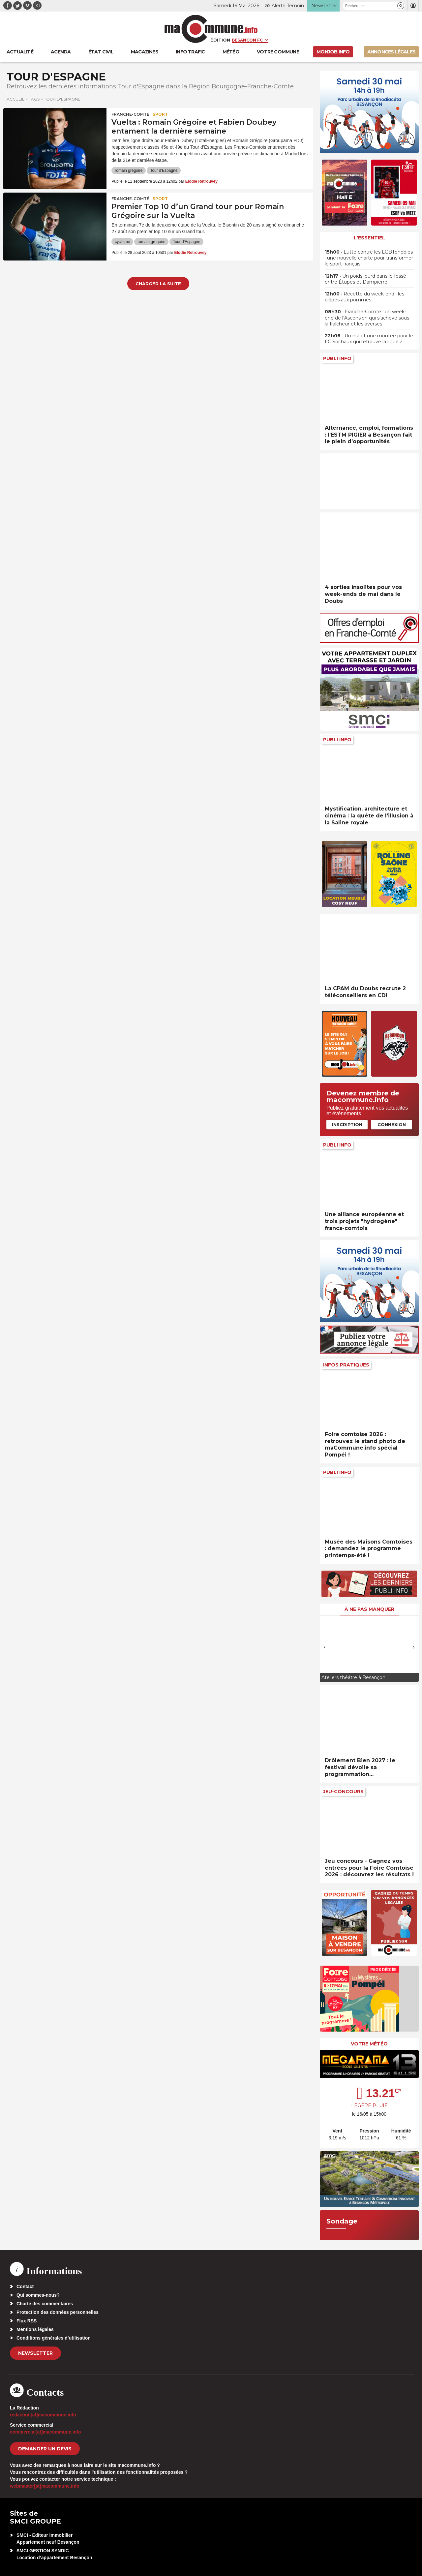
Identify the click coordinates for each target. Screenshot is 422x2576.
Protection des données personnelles (57, 2312)
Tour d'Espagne (163, 170)
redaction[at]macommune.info (43, 2414)
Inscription (347, 1124)
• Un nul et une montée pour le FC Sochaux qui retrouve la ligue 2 (369, 339)
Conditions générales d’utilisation (53, 2338)
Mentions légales (35, 2329)
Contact (25, 2286)
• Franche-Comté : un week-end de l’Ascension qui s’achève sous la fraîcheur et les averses (367, 317)
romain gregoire (128, 170)
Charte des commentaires (44, 2303)
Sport (160, 114)
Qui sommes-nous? (38, 2295)
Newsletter (35, 2353)
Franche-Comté (130, 114)
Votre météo (369, 2044)
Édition (220, 40)
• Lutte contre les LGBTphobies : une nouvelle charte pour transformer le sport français (369, 258)
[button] (400, 5)
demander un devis (45, 2449)
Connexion (391, 1124)
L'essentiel (369, 238)
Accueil (15, 99)
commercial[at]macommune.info (45, 2432)
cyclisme (122, 241)
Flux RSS (26, 2320)
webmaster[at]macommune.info (44, 2486)
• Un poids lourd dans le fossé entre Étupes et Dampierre (365, 279)
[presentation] (324, 1647)
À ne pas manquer (369, 1609)
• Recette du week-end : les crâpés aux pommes (364, 297)
